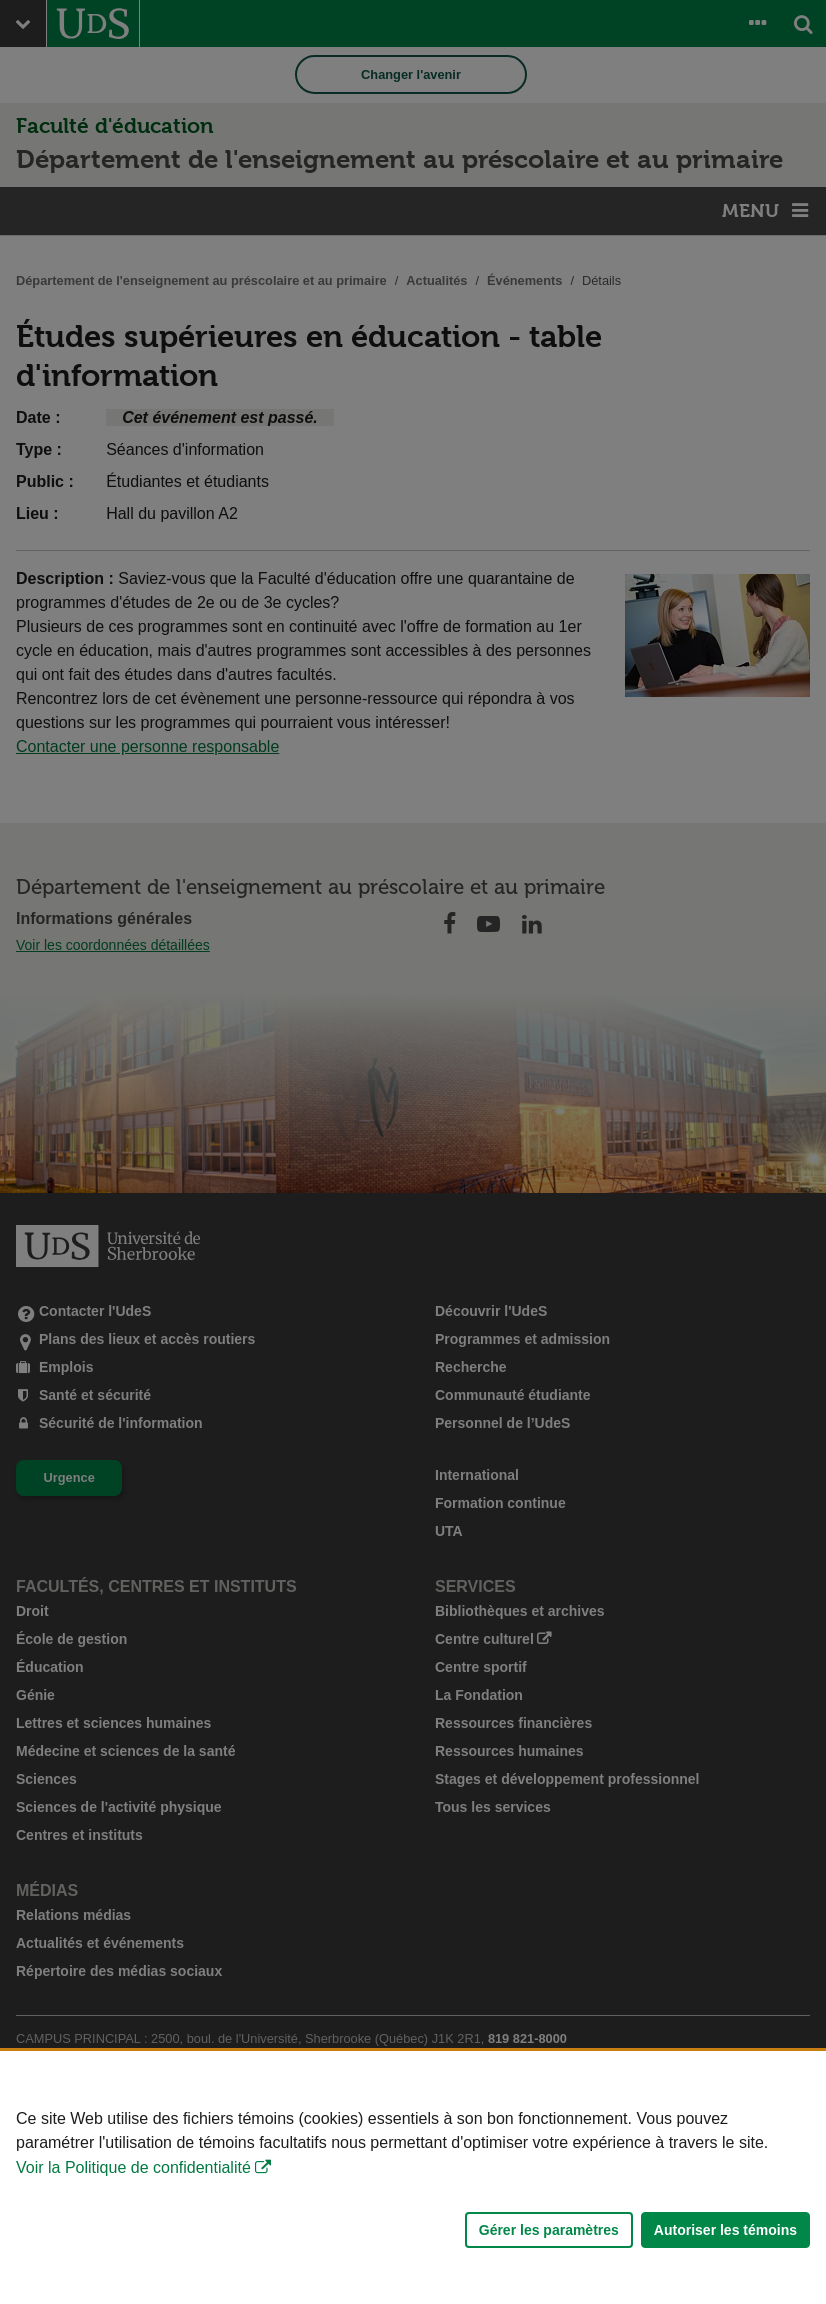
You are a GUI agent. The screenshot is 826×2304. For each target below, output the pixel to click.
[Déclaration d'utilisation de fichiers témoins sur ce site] (413, 2177)
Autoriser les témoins (725, 2230)
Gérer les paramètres (549, 2230)
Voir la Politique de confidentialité (133, 2167)
